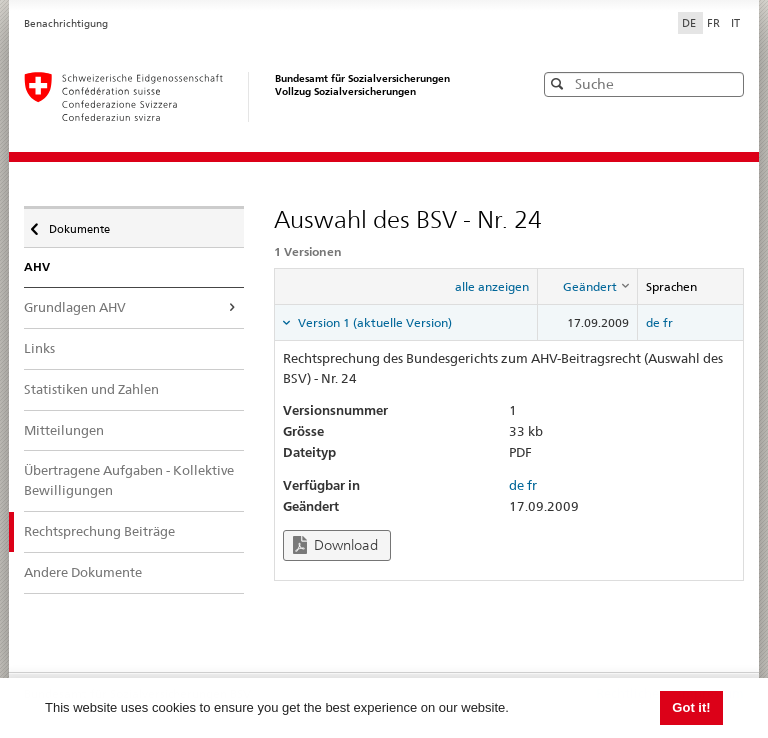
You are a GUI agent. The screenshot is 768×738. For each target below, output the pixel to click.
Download (335, 545)
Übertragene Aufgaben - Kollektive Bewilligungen (129, 480)
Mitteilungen (64, 430)
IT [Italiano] (735, 23)
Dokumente (78, 224)
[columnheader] (588, 287)
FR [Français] (715, 23)
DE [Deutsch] (690, 23)
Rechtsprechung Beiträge (99, 531)
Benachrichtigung (66, 23)
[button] (727, 83)
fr (668, 322)
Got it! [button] (691, 707)
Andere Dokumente (83, 572)
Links (39, 348)
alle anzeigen (492, 286)
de (653, 322)
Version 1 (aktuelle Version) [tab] (373, 322)
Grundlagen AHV (75, 307)
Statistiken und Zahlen (91, 389)
